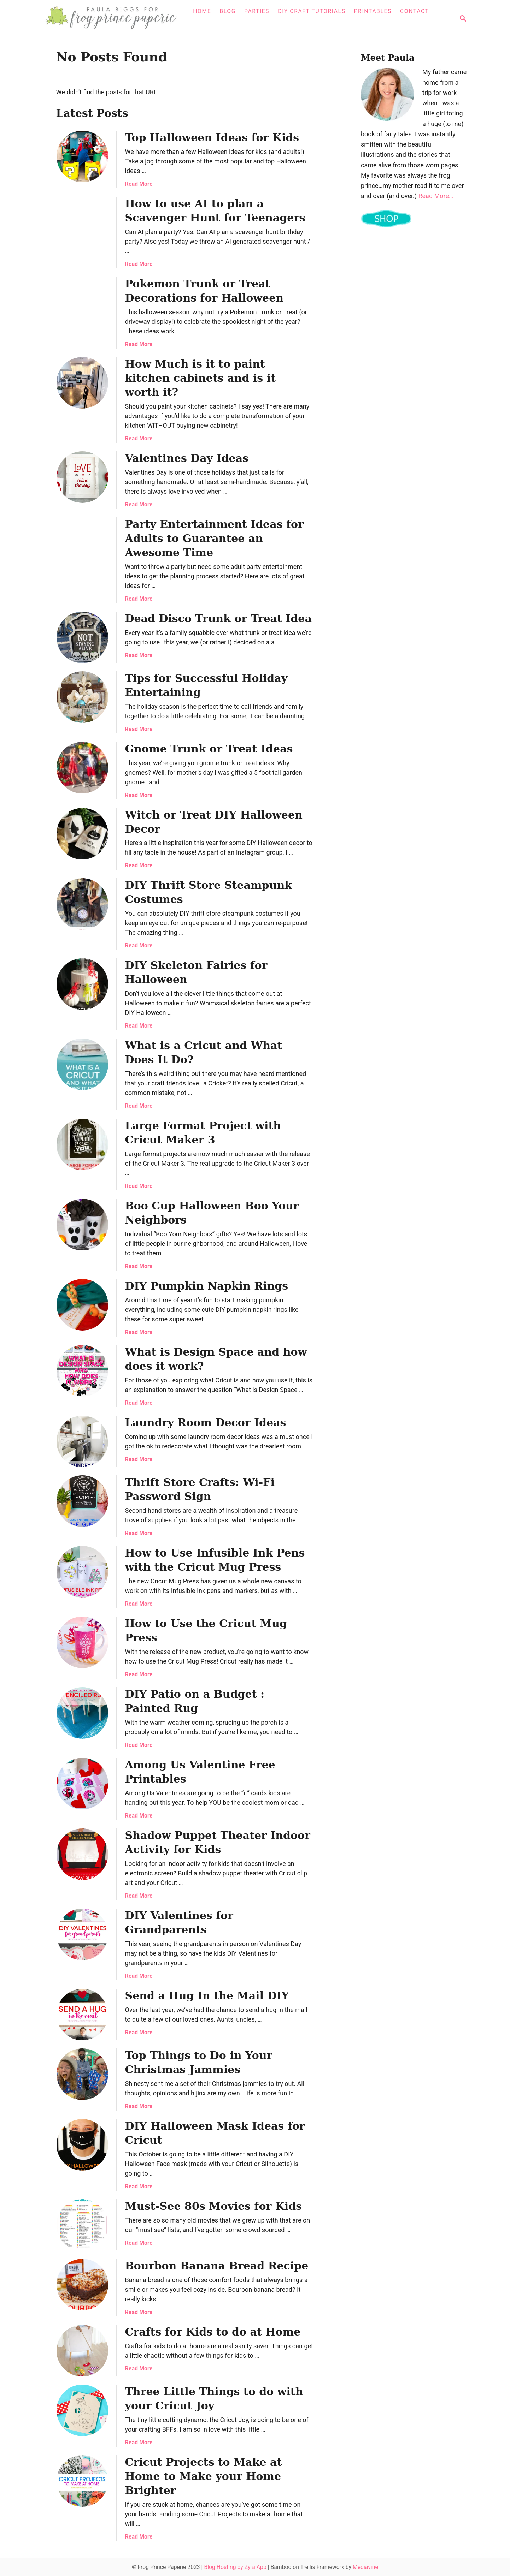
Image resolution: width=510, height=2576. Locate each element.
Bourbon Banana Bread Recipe (217, 2266)
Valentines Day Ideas (187, 458)
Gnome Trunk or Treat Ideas (209, 749)
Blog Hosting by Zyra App (235, 2567)
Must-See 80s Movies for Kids (213, 2206)
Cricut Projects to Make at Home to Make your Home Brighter (203, 2476)
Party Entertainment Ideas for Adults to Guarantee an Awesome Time (214, 538)
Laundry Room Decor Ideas (205, 1422)
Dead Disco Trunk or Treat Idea (218, 618)
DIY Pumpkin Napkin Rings (206, 1286)
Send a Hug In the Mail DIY (207, 1995)
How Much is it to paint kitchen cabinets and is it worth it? (200, 378)
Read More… (435, 196)
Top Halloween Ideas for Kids (212, 137)
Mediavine (365, 2567)
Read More (139, 183)
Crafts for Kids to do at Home (213, 2332)
